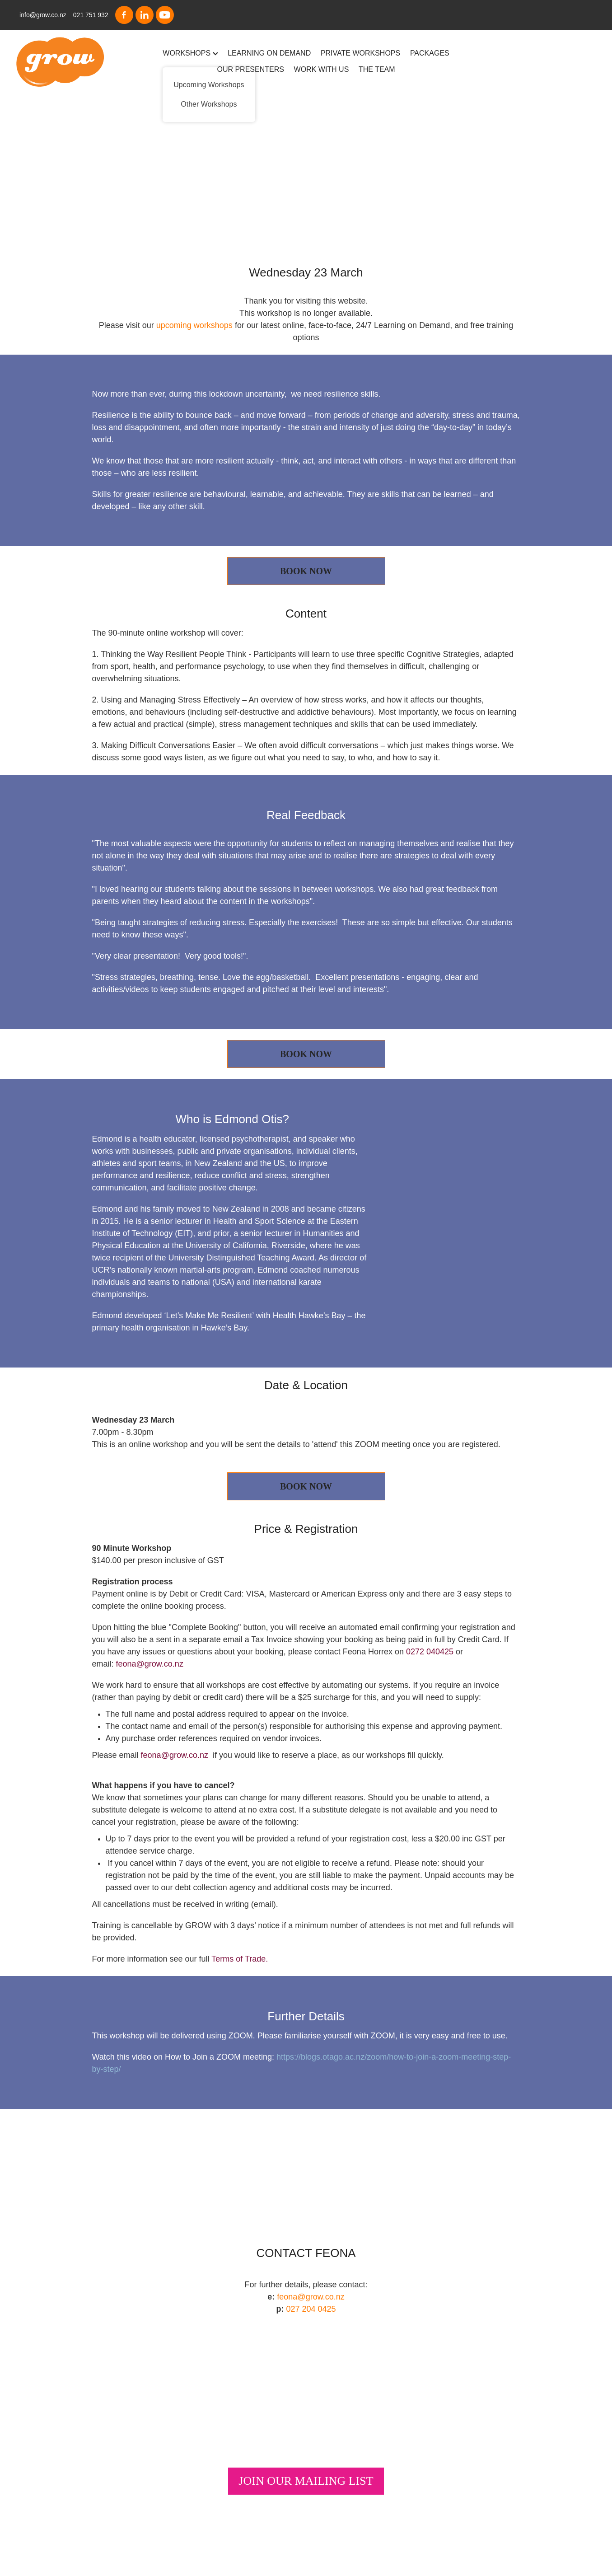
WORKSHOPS (190, 53)
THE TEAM (377, 69)
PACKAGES (429, 53)
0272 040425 (429, 1651)
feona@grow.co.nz (149, 1663)
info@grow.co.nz (42, 15)
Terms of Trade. (239, 1958)
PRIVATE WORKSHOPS (360, 53)
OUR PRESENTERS (250, 69)
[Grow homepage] (74, 62)
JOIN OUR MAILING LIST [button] (305, 2480)
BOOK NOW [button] (306, 571)
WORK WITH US (321, 69)
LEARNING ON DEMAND (269, 53)
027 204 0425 (311, 2309)
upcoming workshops (194, 325)
